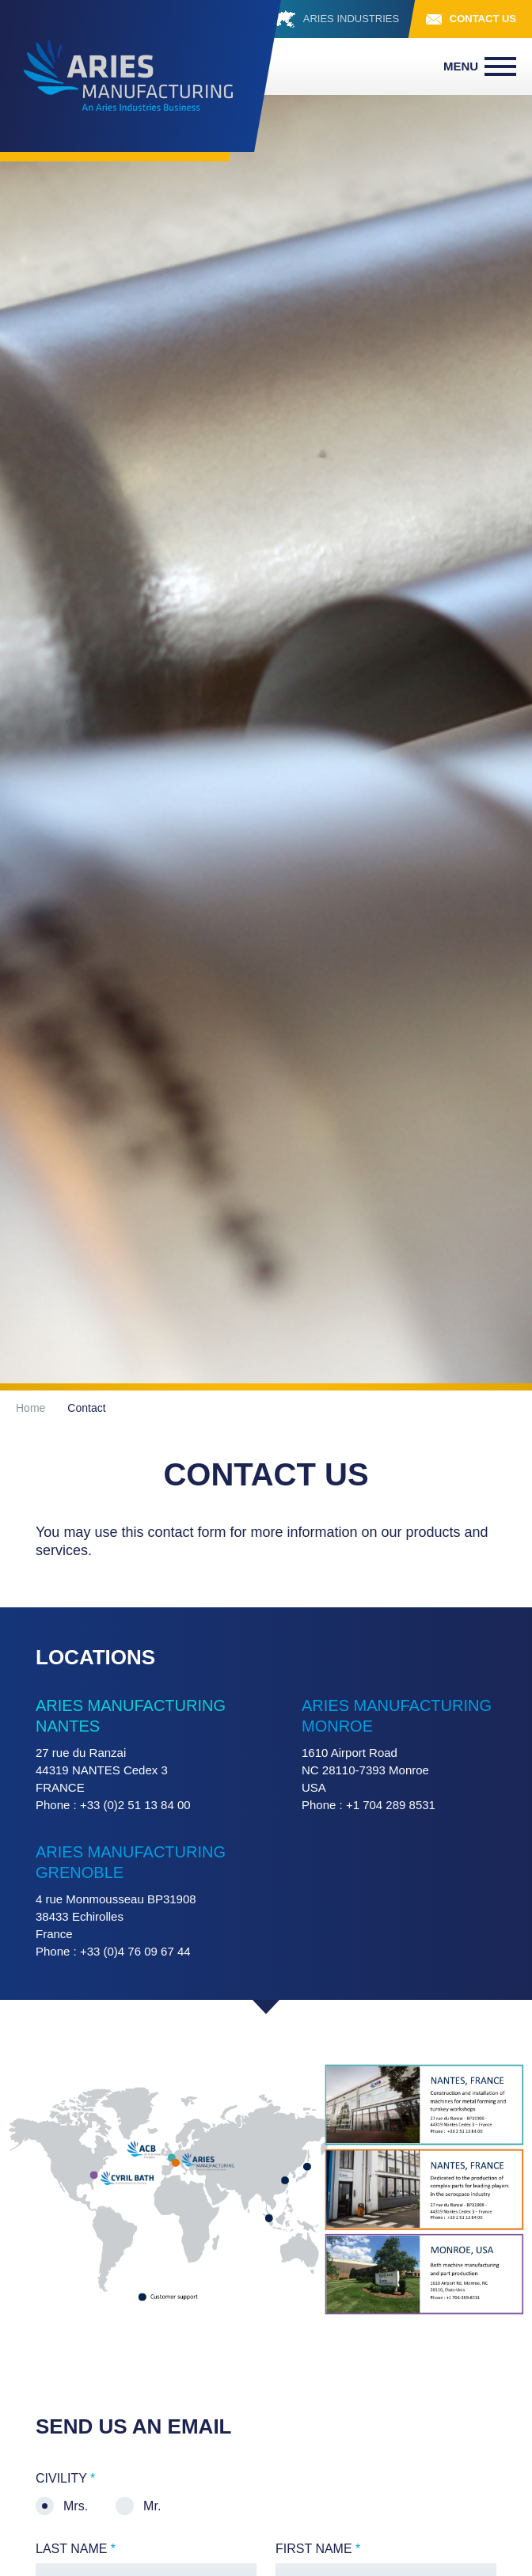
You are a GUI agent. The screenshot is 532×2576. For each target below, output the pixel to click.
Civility (65, 2478)
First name (318, 2549)
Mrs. (75, 2506)
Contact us (483, 19)
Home (30, 1408)
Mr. (152, 2506)
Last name (76, 2549)
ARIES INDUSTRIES (352, 19)
